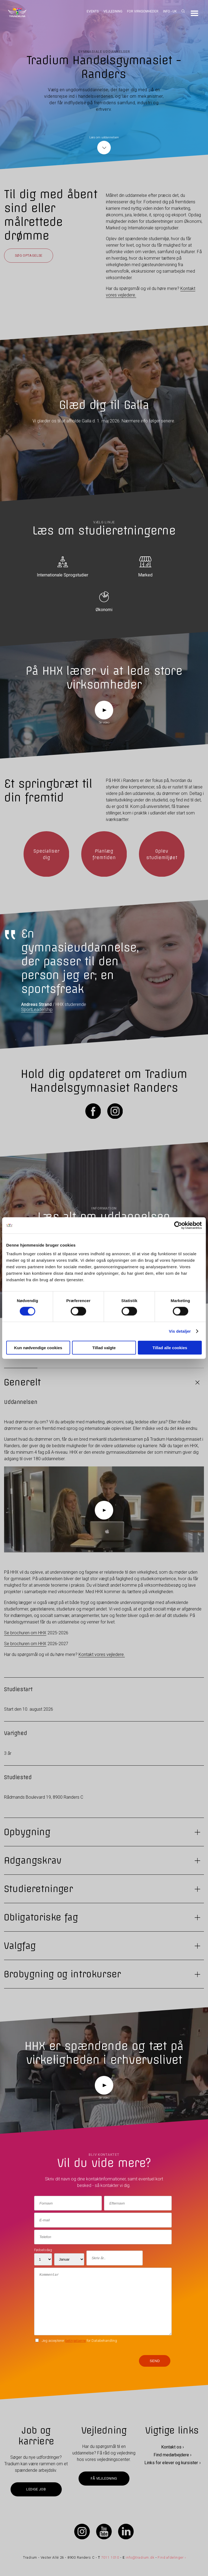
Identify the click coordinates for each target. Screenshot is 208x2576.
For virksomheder (142, 11)
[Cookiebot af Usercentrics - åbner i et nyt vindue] (178, 1225)
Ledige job (36, 2489)
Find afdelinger (170, 2557)
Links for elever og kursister (171, 2462)
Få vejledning (104, 2478)
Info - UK (170, 11)
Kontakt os (171, 2447)
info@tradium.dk (140, 2557)
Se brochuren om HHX (25, 1632)
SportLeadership (37, 1009)
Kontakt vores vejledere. (102, 1654)
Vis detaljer (180, 1331)
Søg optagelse (29, 255)
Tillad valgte (104, 1347)
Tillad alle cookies (169, 1347)
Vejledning (112, 11)
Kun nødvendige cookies (38, 1347)
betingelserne (75, 2341)
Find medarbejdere (171, 2454)
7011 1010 (110, 2557)
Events (93, 11)
